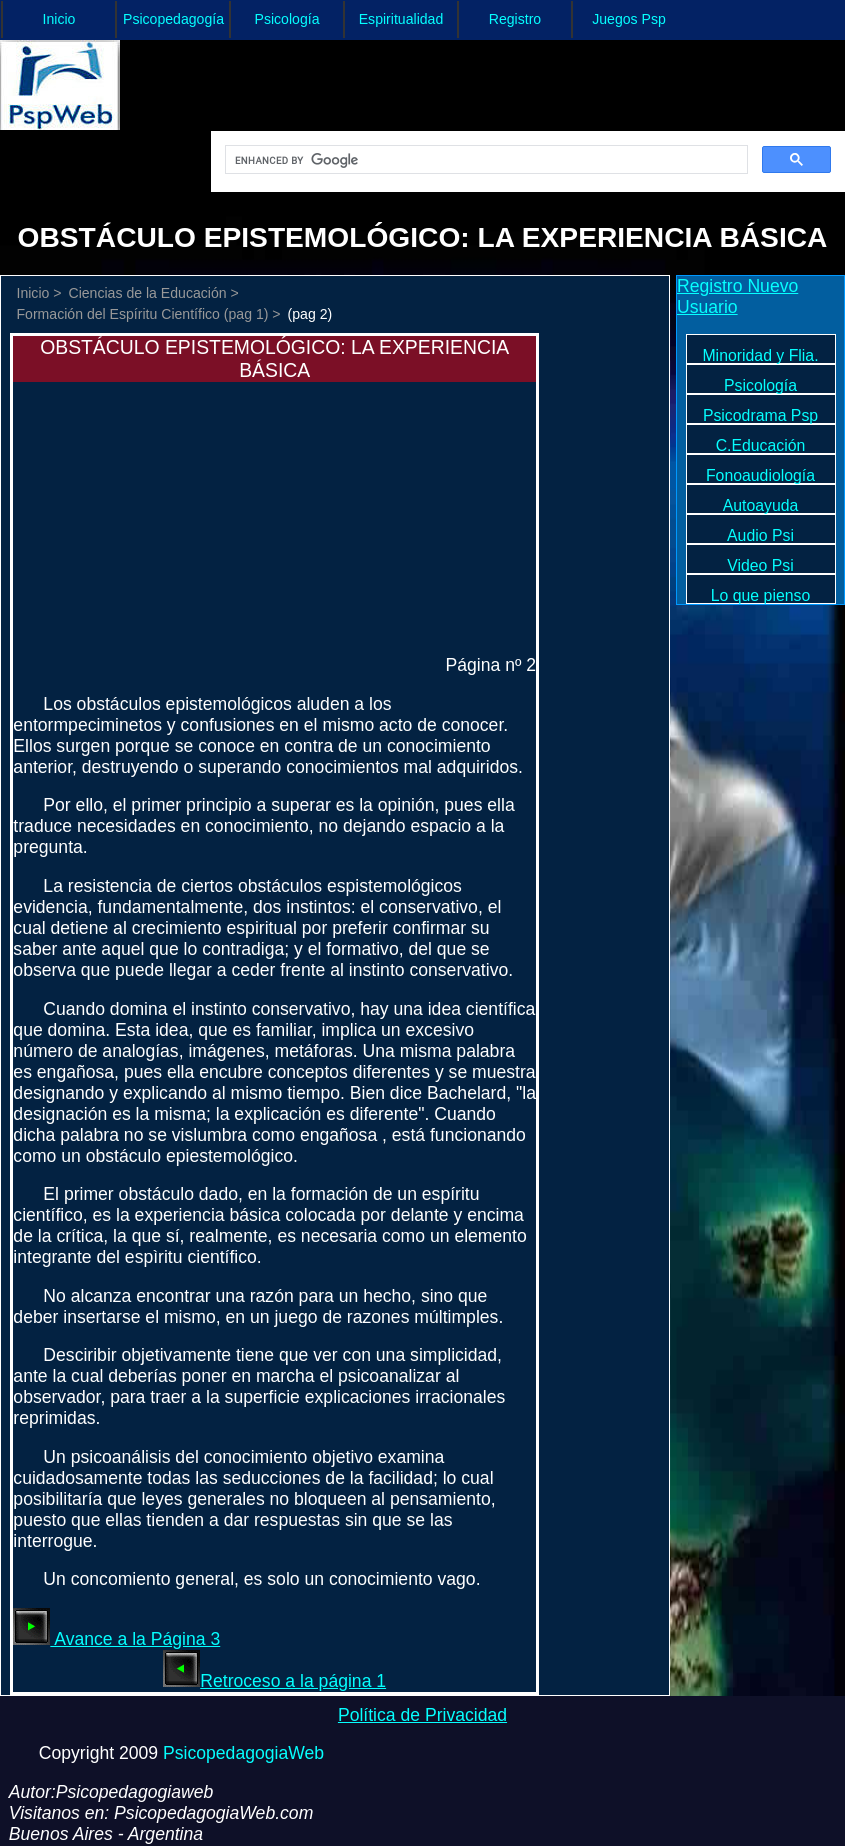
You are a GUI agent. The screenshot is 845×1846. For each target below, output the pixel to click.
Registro (515, 19)
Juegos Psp (629, 19)
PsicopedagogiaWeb (243, 1753)
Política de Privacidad (422, 1715)
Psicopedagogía (173, 19)
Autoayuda (761, 505)
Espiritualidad (401, 19)
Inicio (59, 19)
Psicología (287, 19)
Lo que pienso (760, 595)
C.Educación (761, 445)
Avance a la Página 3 (116, 1639)
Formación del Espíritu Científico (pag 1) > (148, 314)
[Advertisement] (163, 507)
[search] (484, 160)
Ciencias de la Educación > (154, 293)
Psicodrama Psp (760, 415)
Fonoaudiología (760, 475)
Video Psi (760, 565)
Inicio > (38, 293)
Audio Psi (760, 535)
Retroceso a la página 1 (274, 1681)
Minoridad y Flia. (760, 355)
